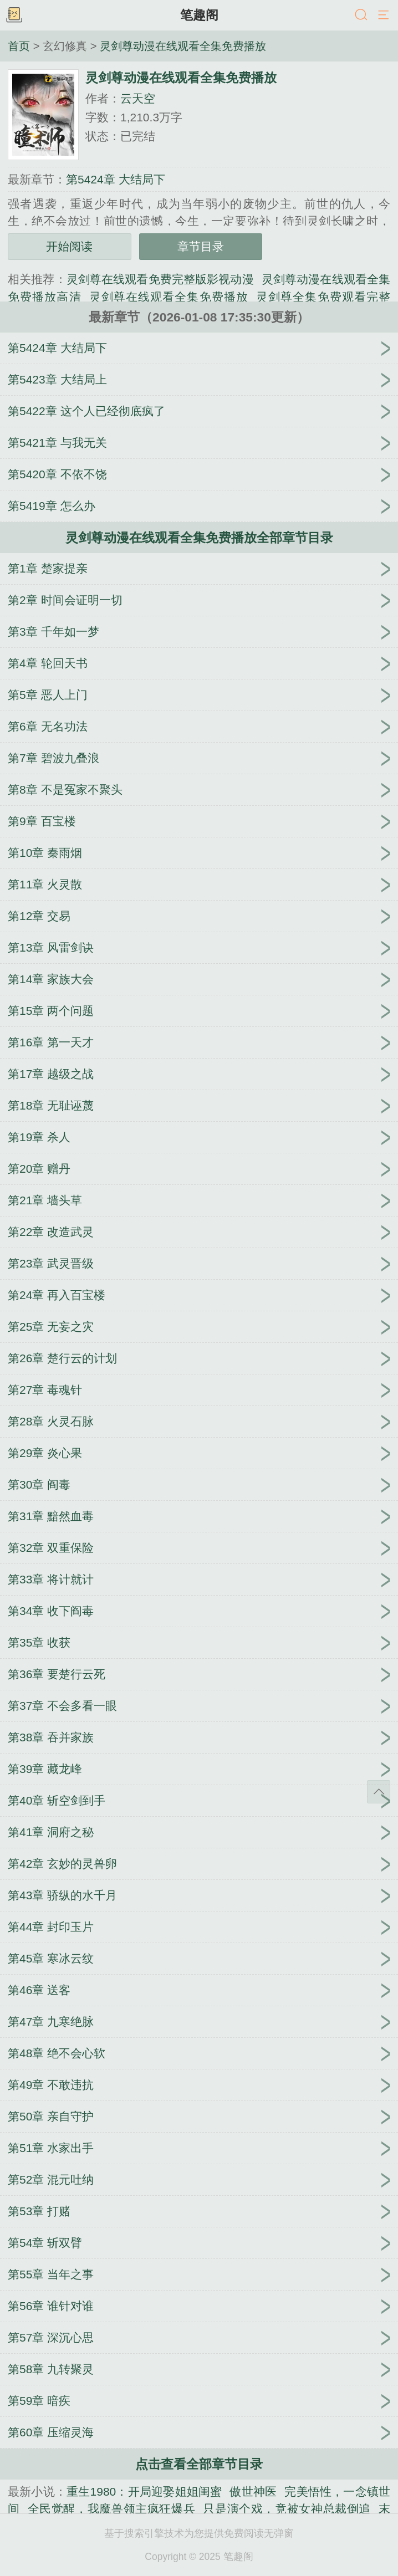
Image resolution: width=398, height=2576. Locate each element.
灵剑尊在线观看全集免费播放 (168, 296)
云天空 (137, 98)
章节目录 (200, 246)
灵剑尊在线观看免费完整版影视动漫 (160, 279)
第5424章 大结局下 (115, 179)
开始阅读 (69, 246)
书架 (14, 15)
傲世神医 (253, 2491)
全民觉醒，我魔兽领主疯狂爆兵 (112, 2508)
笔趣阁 (199, 15)
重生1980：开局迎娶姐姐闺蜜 (144, 2491)
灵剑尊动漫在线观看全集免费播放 (183, 46)
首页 (19, 46)
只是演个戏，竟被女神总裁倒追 (287, 2508)
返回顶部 (378, 1791)
